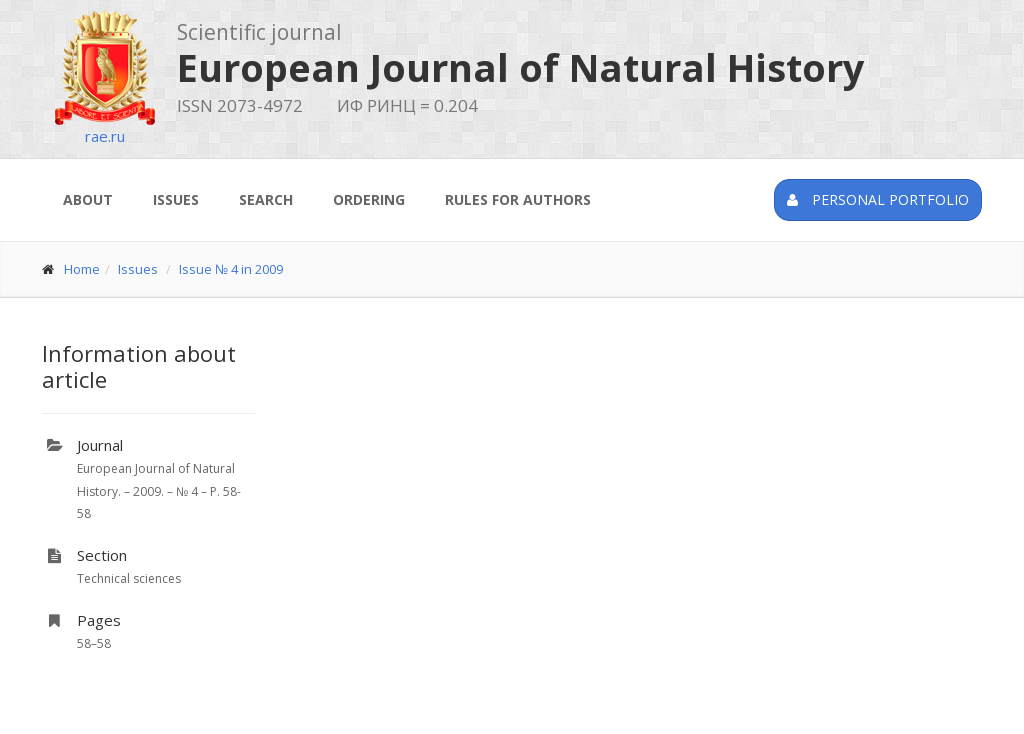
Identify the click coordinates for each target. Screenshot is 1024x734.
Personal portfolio (878, 199)
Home (82, 269)
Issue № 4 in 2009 (231, 269)
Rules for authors (518, 199)
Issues (176, 199)
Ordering (369, 199)
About (88, 199)
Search (266, 199)
